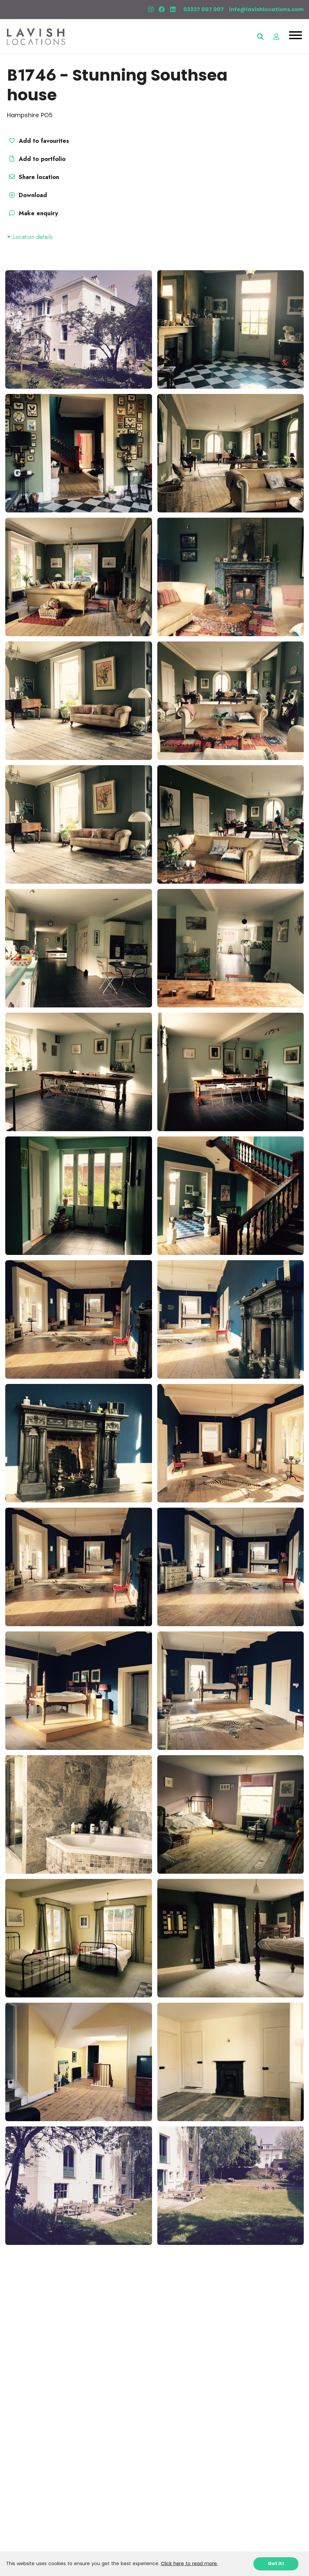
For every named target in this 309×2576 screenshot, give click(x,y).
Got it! (276, 2563)
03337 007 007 (203, 9)
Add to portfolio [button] (36, 159)
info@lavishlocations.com (266, 9)
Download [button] (27, 195)
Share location (33, 177)
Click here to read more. (189, 2563)
